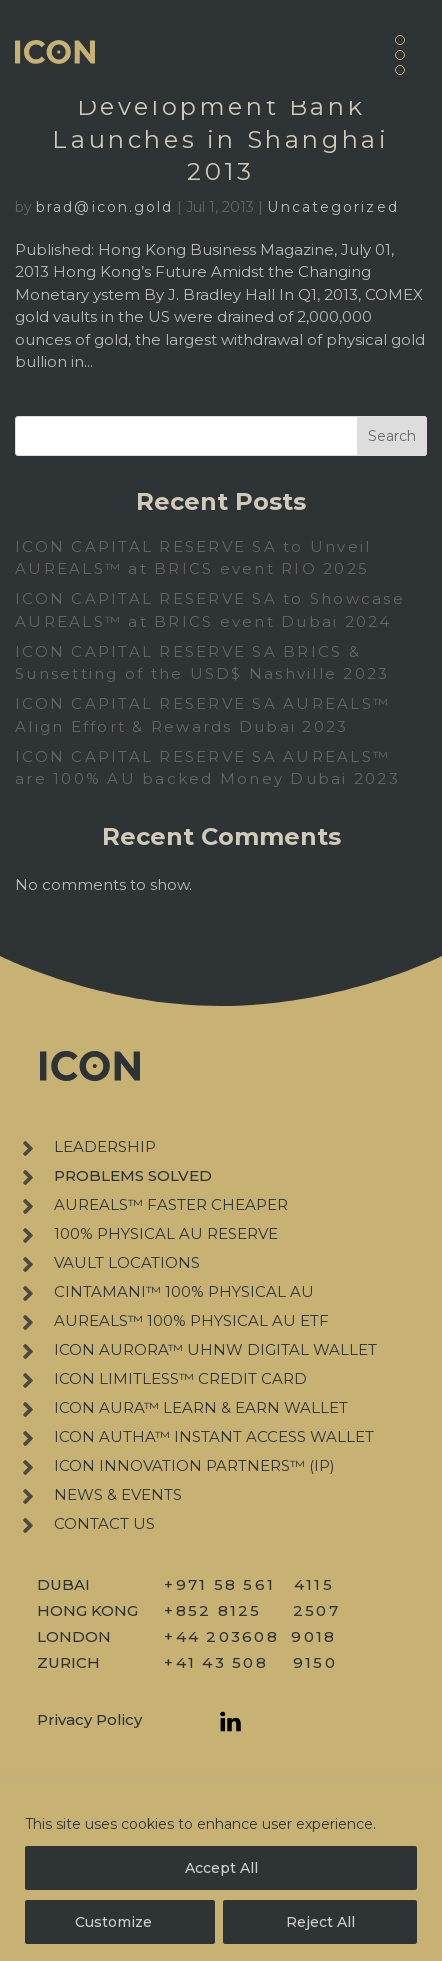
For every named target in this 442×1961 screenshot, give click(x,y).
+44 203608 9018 (250, 1636)
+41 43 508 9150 (250, 1662)
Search (392, 436)
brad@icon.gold (104, 207)
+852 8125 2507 (252, 1610)
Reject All (320, 1922)
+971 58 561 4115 (249, 1584)
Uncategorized (332, 207)
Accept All (221, 1868)
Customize (113, 1922)
